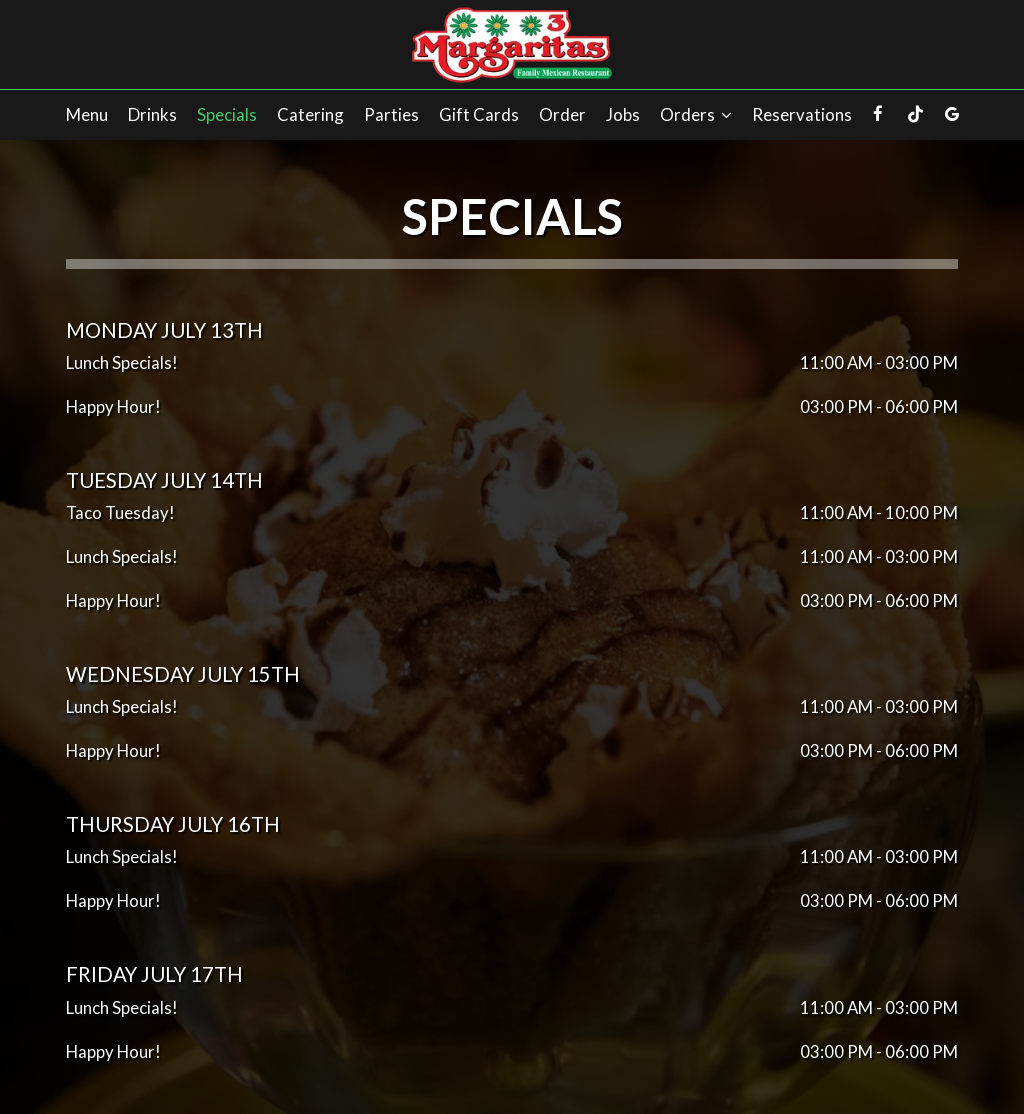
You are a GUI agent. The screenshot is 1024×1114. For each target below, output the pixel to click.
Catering (310, 115)
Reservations (802, 115)
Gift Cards (479, 115)
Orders (696, 115)
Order (562, 115)
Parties (391, 115)
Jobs (623, 115)
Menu (87, 115)
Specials (227, 115)
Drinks (152, 115)
